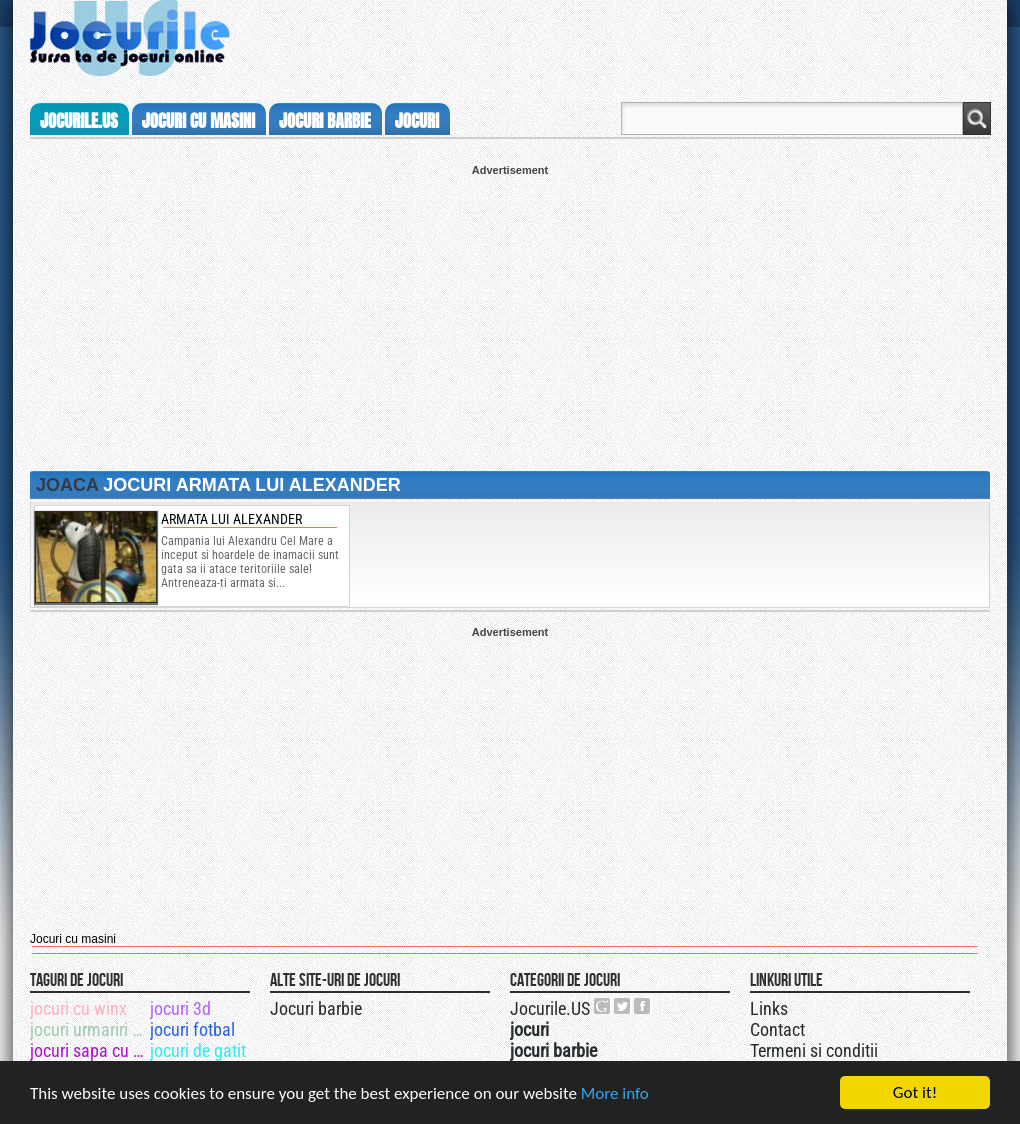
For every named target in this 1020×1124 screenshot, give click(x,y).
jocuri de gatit (198, 1050)
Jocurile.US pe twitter (623, 1006)
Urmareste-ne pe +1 (603, 1006)
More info (615, 1094)
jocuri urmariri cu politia (88, 1029)
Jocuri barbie (316, 1008)
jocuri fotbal (192, 1029)
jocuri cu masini (198, 121)
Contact (777, 1029)
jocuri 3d (180, 1008)
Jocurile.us (79, 121)
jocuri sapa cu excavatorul (88, 1050)
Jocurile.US (550, 1008)
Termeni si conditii (814, 1050)
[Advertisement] (510, 316)
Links (769, 1008)
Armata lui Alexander (231, 519)
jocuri (417, 121)
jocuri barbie (325, 121)
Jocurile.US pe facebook (643, 1006)
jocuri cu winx (78, 1008)
